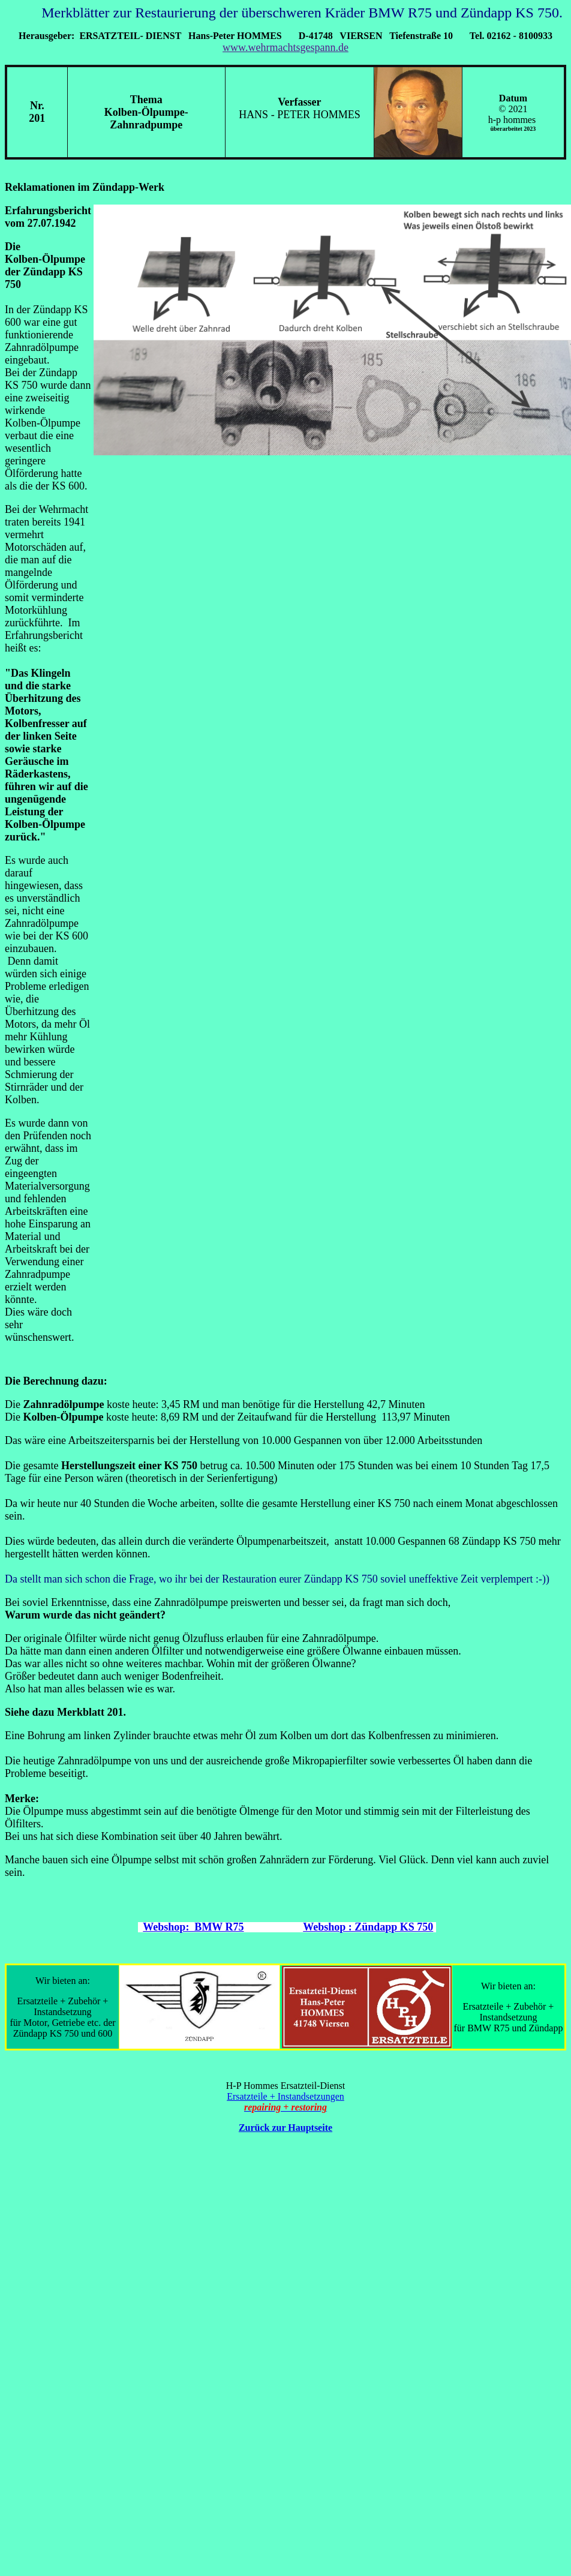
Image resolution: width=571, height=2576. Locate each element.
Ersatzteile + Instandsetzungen (285, 2096)
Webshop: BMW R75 (193, 1927)
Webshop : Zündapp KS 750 (368, 1927)
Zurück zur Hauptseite (285, 2127)
